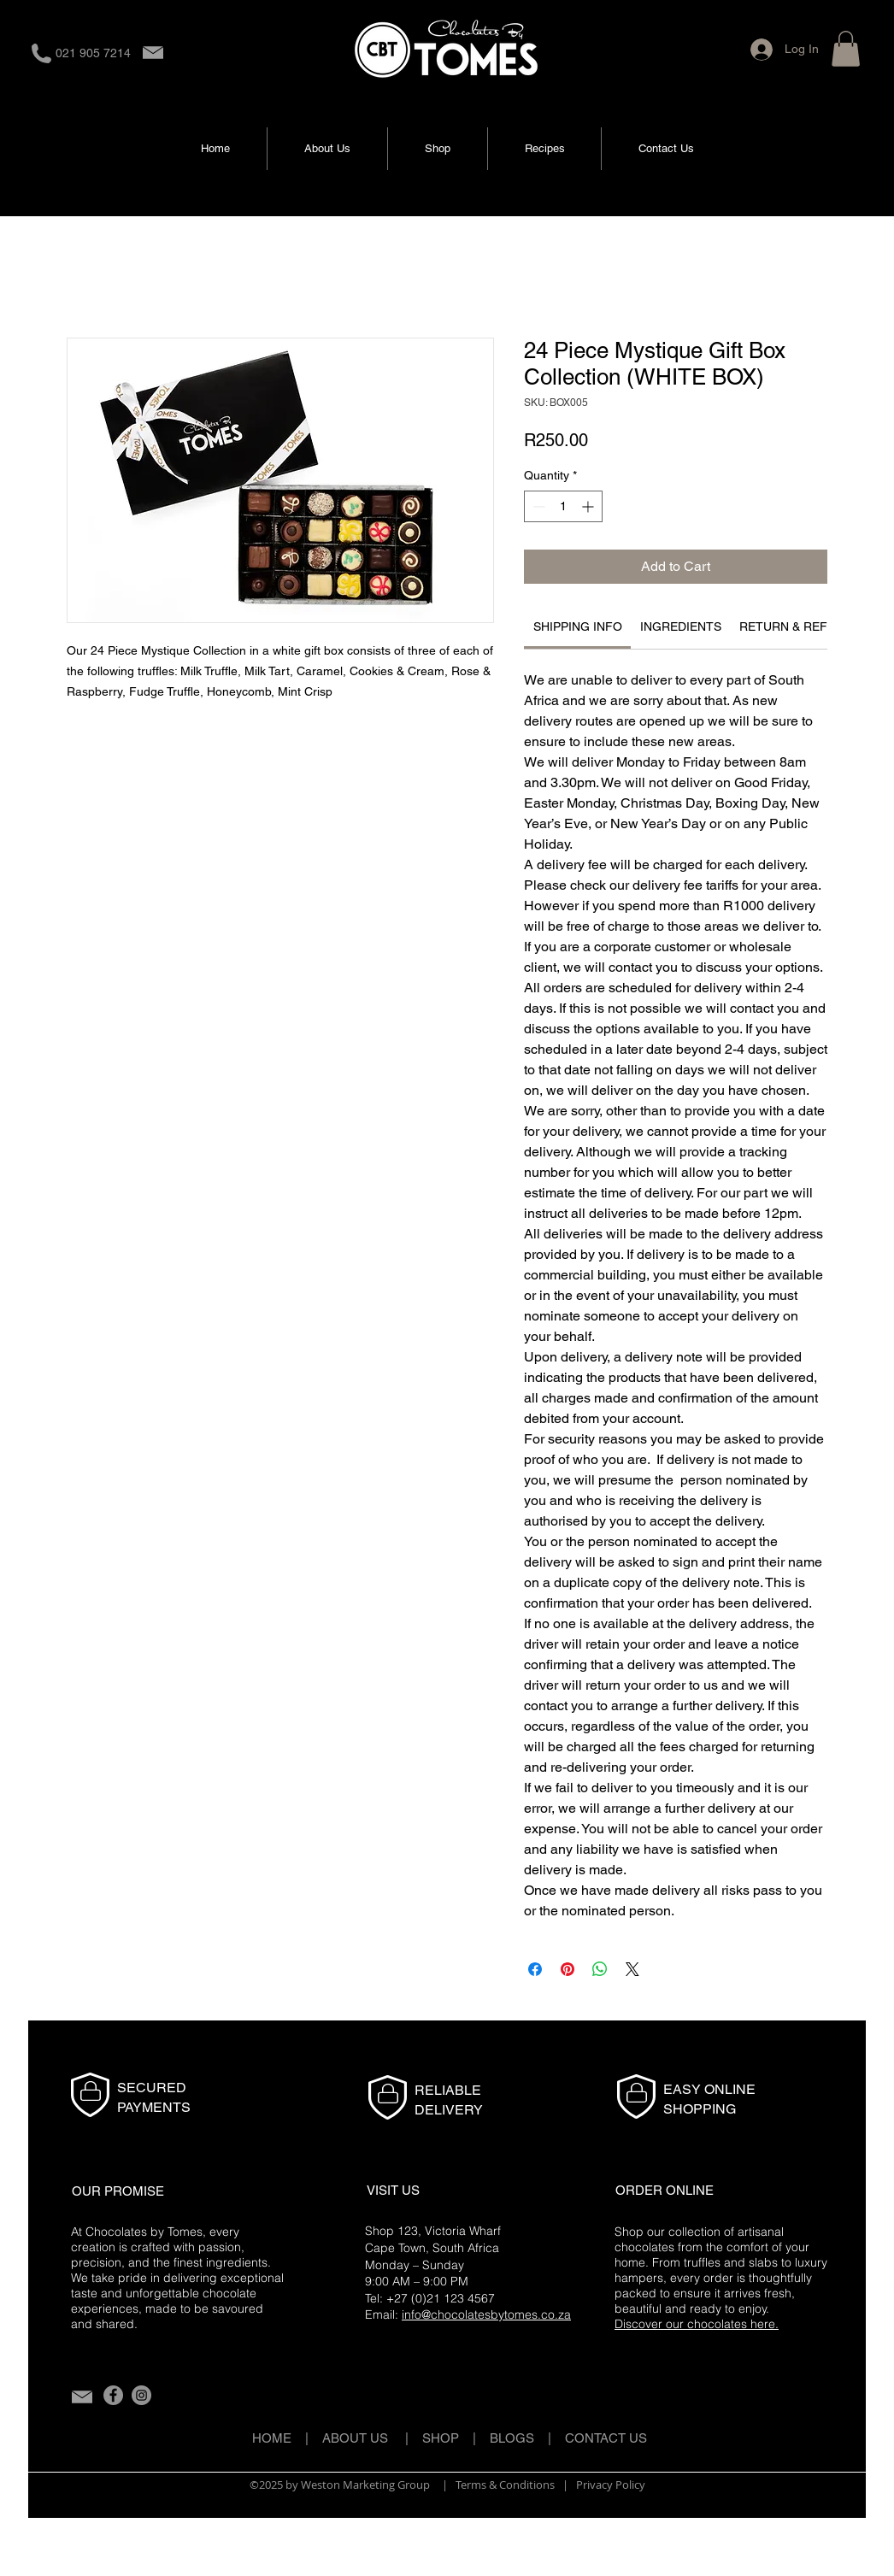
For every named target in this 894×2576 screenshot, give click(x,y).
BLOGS (519, 2438)
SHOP (440, 2438)
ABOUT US (355, 2438)
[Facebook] (113, 2395)
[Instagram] (141, 2395)
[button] (846, 49)
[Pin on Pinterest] (567, 1969)
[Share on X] (632, 1969)
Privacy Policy (610, 2484)
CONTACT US (606, 2438)
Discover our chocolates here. (697, 2324)
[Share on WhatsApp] (600, 1969)
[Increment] (589, 506)
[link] (577, 626)
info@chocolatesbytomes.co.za (486, 2314)
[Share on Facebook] (535, 1969)
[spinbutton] (563, 506)
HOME (271, 2438)
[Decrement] (537, 506)
